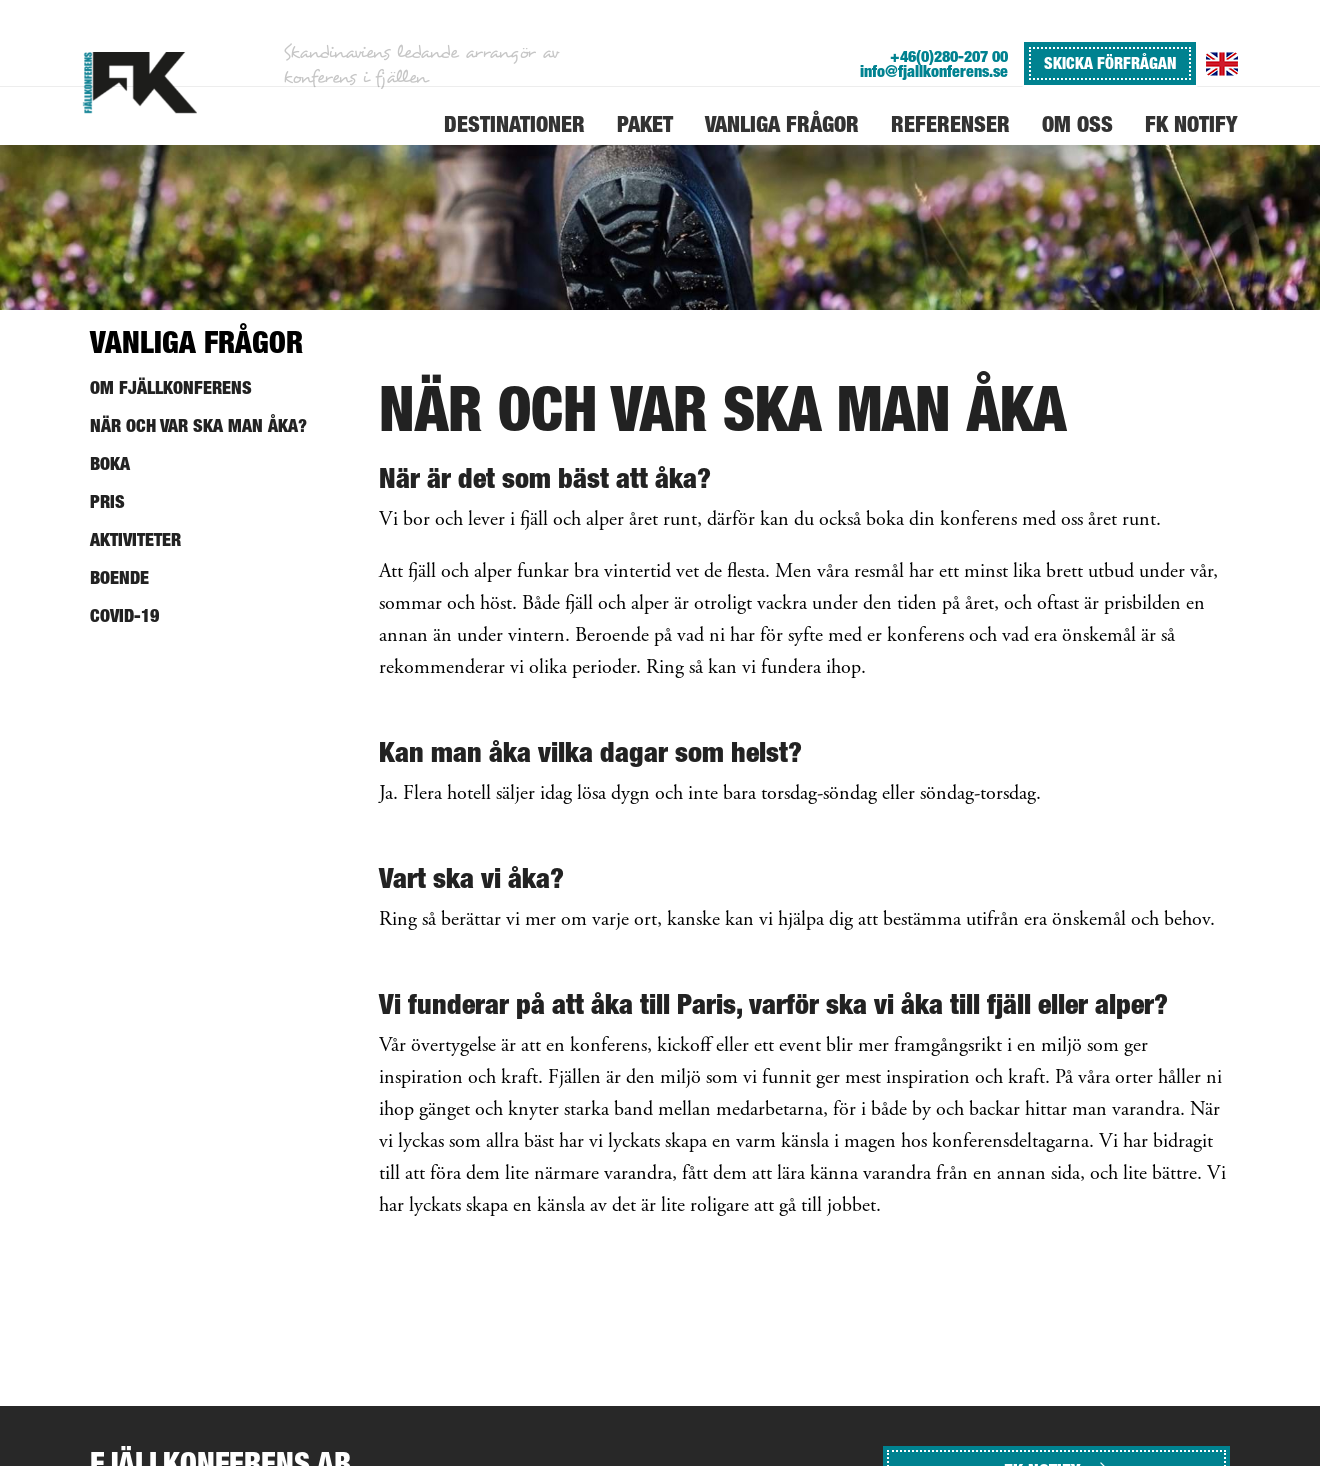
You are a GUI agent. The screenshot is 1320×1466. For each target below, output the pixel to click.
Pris (107, 501)
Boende (119, 577)
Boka (110, 463)
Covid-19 (124, 615)
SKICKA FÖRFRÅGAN (1110, 63)
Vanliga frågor (196, 342)
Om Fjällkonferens (171, 387)
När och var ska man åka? (198, 425)
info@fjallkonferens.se (934, 71)
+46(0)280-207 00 (949, 56)
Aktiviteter (135, 539)
